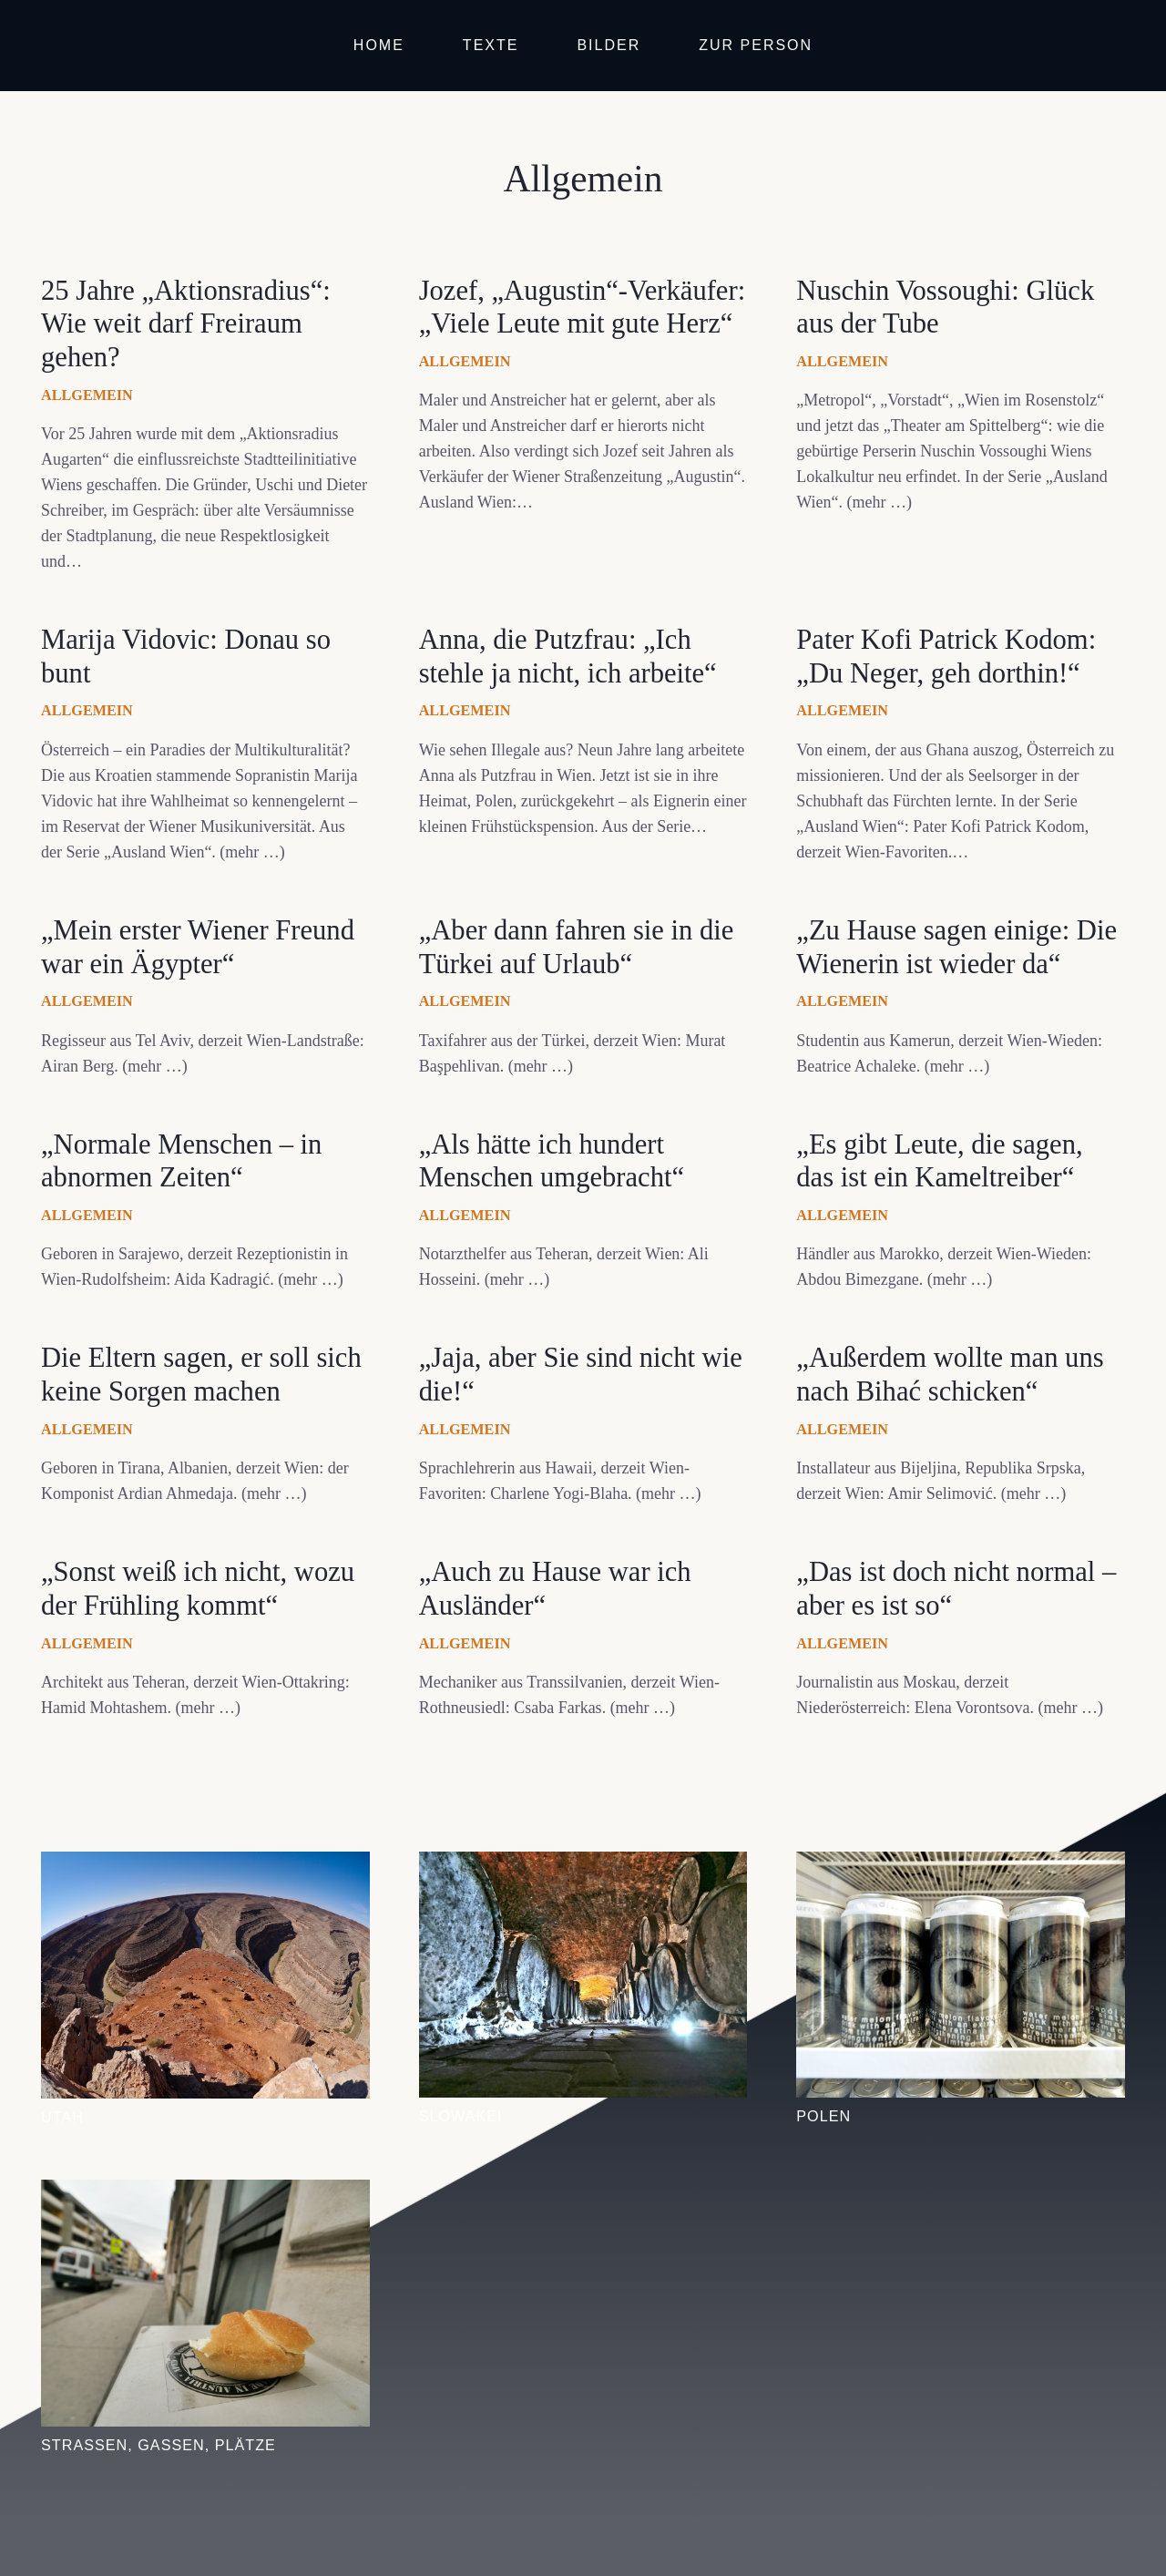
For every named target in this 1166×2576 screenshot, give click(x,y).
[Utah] (205, 1864)
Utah (62, 2117)
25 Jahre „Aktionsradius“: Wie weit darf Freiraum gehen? (186, 324)
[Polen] (960, 1864)
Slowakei (461, 2116)
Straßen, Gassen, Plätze (158, 2445)
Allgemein (87, 395)
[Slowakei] (583, 1864)
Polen (823, 2116)
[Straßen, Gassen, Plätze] (205, 2192)
